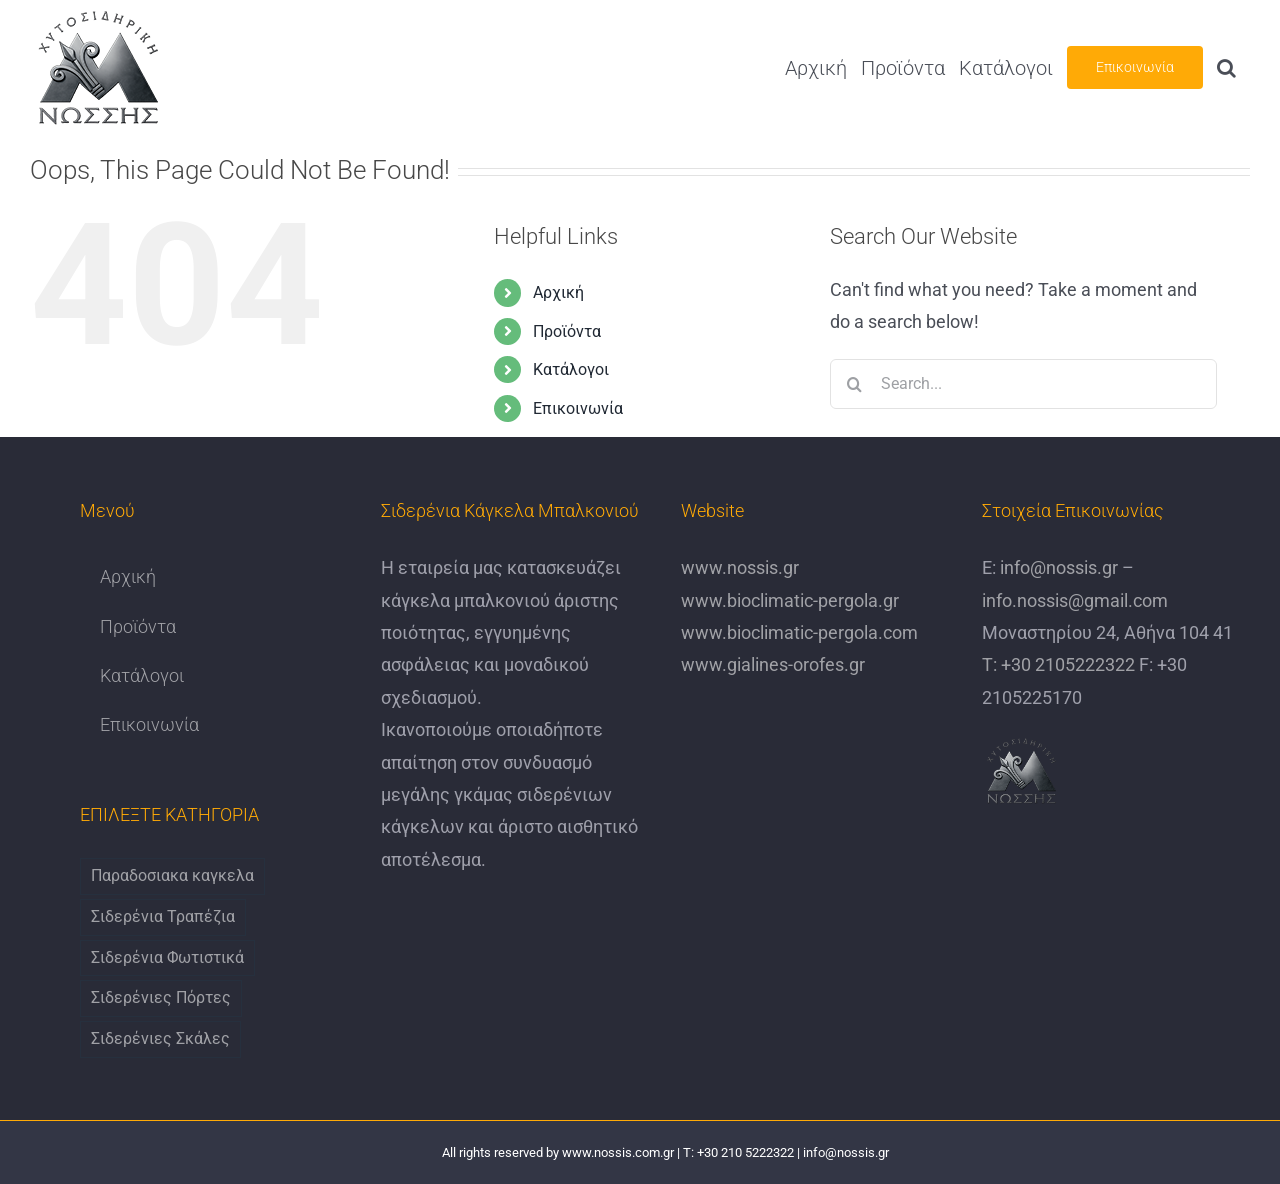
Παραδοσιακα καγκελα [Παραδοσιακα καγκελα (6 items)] (172, 875)
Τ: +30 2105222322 (1058, 664)
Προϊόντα (567, 331)
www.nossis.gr (740, 567)
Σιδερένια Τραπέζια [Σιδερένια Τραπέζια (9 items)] (163, 916)
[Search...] (1023, 384)
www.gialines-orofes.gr (773, 664)
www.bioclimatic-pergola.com (799, 632)
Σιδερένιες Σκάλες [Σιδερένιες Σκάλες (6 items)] (160, 1038)
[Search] (855, 384)
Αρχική (558, 292)
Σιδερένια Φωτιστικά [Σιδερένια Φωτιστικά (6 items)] (167, 957)
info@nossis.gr (1057, 567)
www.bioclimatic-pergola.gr (790, 600)
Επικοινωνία (578, 408)
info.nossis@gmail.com (1075, 600)
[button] (1226, 67)
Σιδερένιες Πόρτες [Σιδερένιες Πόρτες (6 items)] (161, 997)
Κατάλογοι (571, 369)
